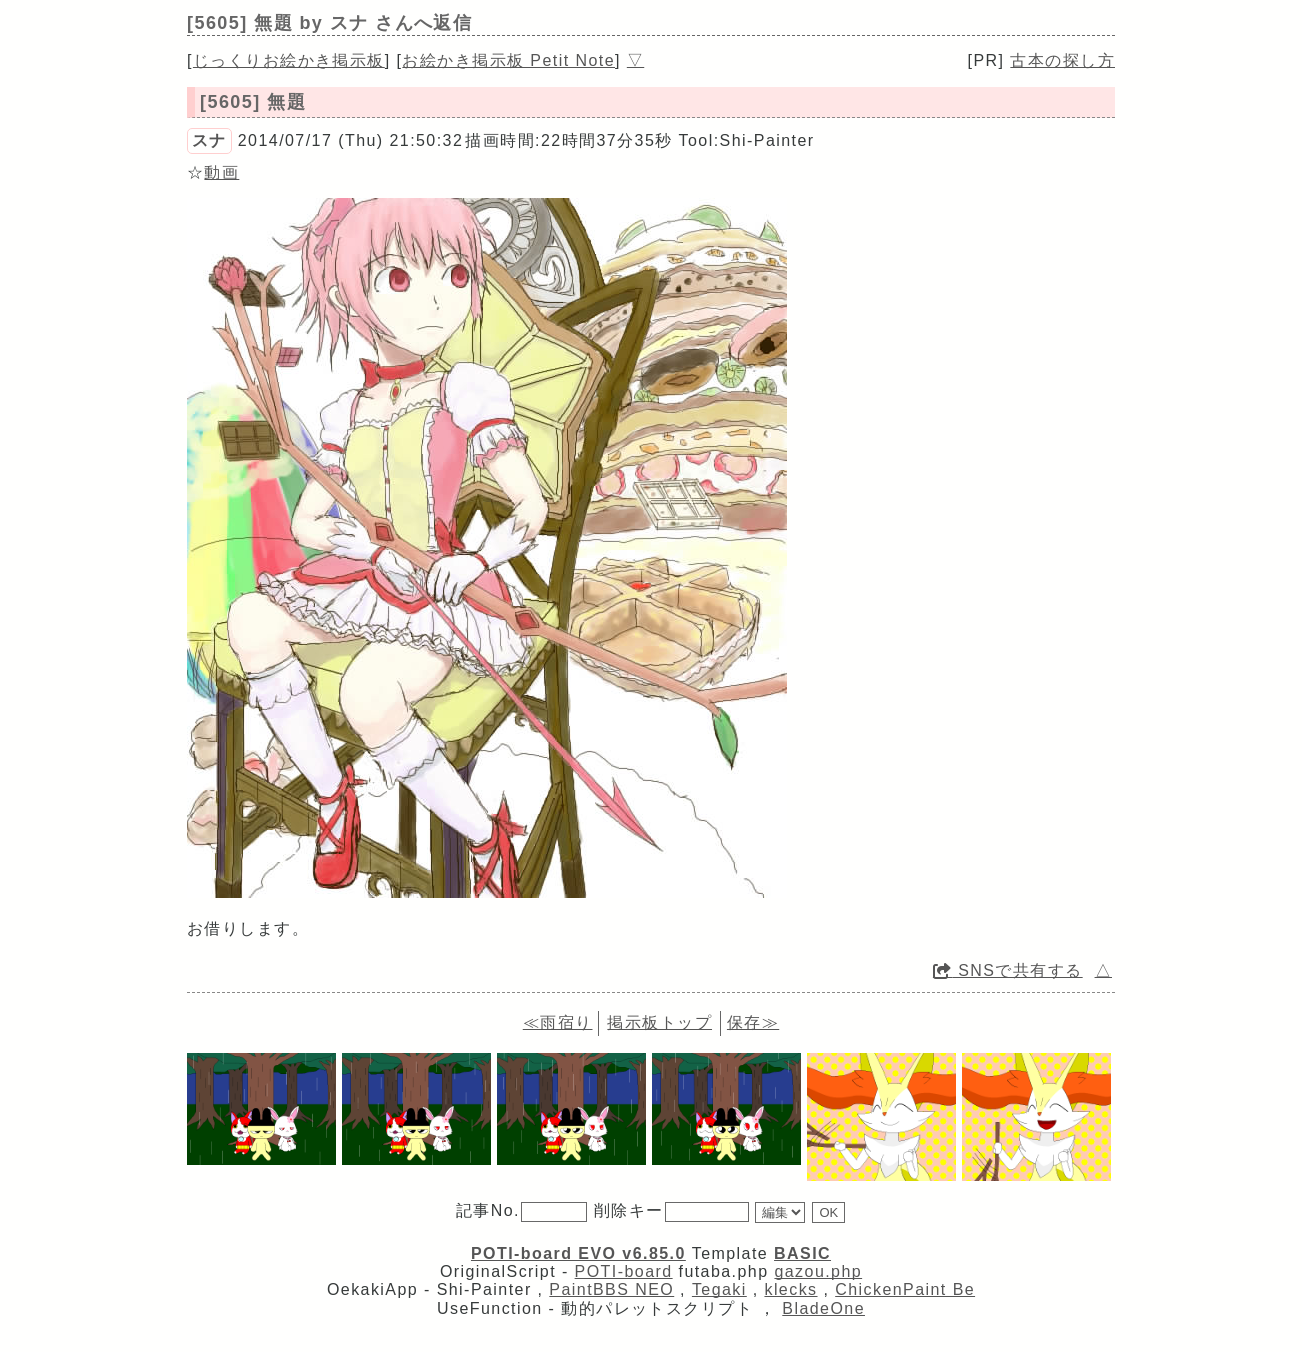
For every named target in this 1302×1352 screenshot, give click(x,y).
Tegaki (719, 1289)
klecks (790, 1289)
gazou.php (818, 1271)
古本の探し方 (1062, 60)
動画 (221, 172)
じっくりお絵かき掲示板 (289, 60)
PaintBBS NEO (611, 1289)
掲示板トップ (659, 1022)
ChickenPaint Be (905, 1289)
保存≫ (753, 1022)
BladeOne (823, 1308)
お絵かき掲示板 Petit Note (508, 60)
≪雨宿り (558, 1022)
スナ (209, 140)
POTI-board (624, 1271)
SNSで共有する (1008, 970)
